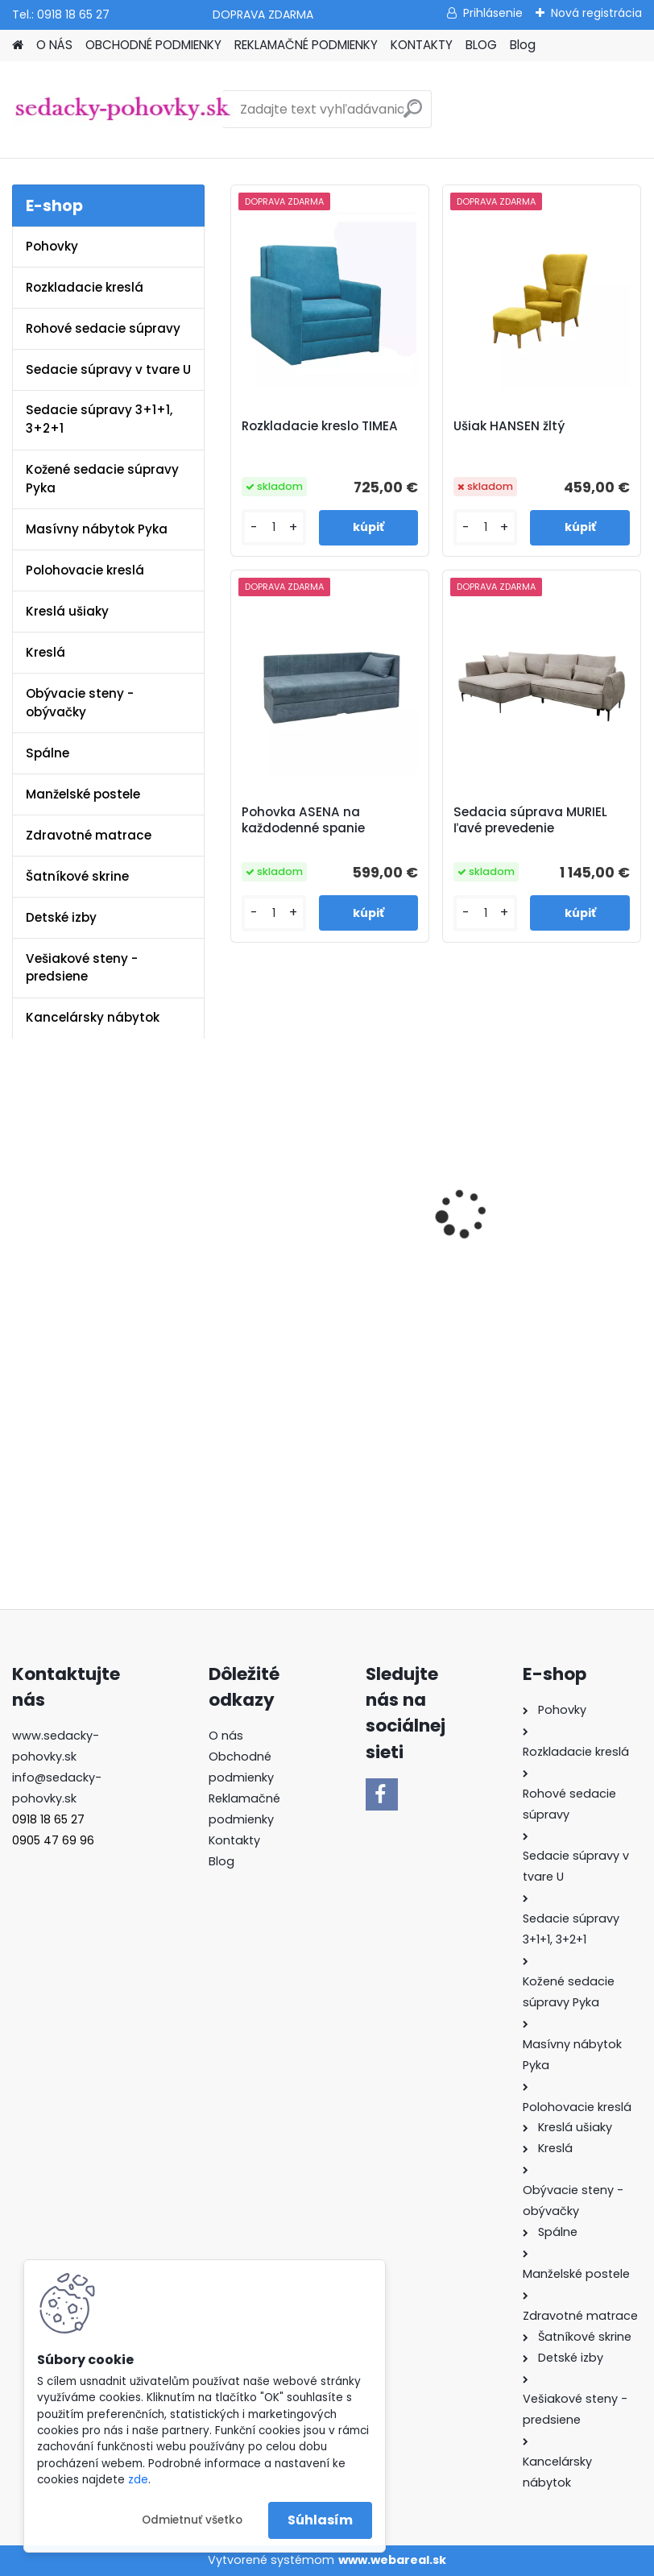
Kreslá (45, 652)
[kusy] (273, 527)
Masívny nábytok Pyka (97, 529)
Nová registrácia (596, 13)
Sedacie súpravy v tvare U (108, 369)
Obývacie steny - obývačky (80, 702)
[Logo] (123, 109)
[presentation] (237, 1200)
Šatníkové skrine (77, 876)
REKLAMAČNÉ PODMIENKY (306, 44)
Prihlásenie (493, 13)
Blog (523, 44)
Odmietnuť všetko (192, 2520)
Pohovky (52, 246)
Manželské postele (83, 794)
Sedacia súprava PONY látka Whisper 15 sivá (525, 1257)
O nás (226, 1736)
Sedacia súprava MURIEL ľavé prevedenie (530, 820)
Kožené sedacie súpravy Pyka (102, 478)
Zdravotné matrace (88, 835)
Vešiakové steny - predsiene (82, 967)
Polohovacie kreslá (85, 570)
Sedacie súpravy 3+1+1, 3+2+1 (99, 419)
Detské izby (61, 917)
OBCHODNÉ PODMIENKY (153, 44)
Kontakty (234, 1840)
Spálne (47, 753)
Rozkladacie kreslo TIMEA (320, 426)
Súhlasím (320, 2520)
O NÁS (54, 44)
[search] (413, 115)
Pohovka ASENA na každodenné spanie (303, 820)
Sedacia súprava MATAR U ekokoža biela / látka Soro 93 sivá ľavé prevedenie (324, 1261)
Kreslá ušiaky (67, 611)
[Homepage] (17, 45)
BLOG (481, 44)
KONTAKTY (422, 44)
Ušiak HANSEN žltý (509, 426)
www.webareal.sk (392, 2560)
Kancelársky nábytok (92, 1017)
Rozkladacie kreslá (84, 287)
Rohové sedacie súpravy (103, 328)
